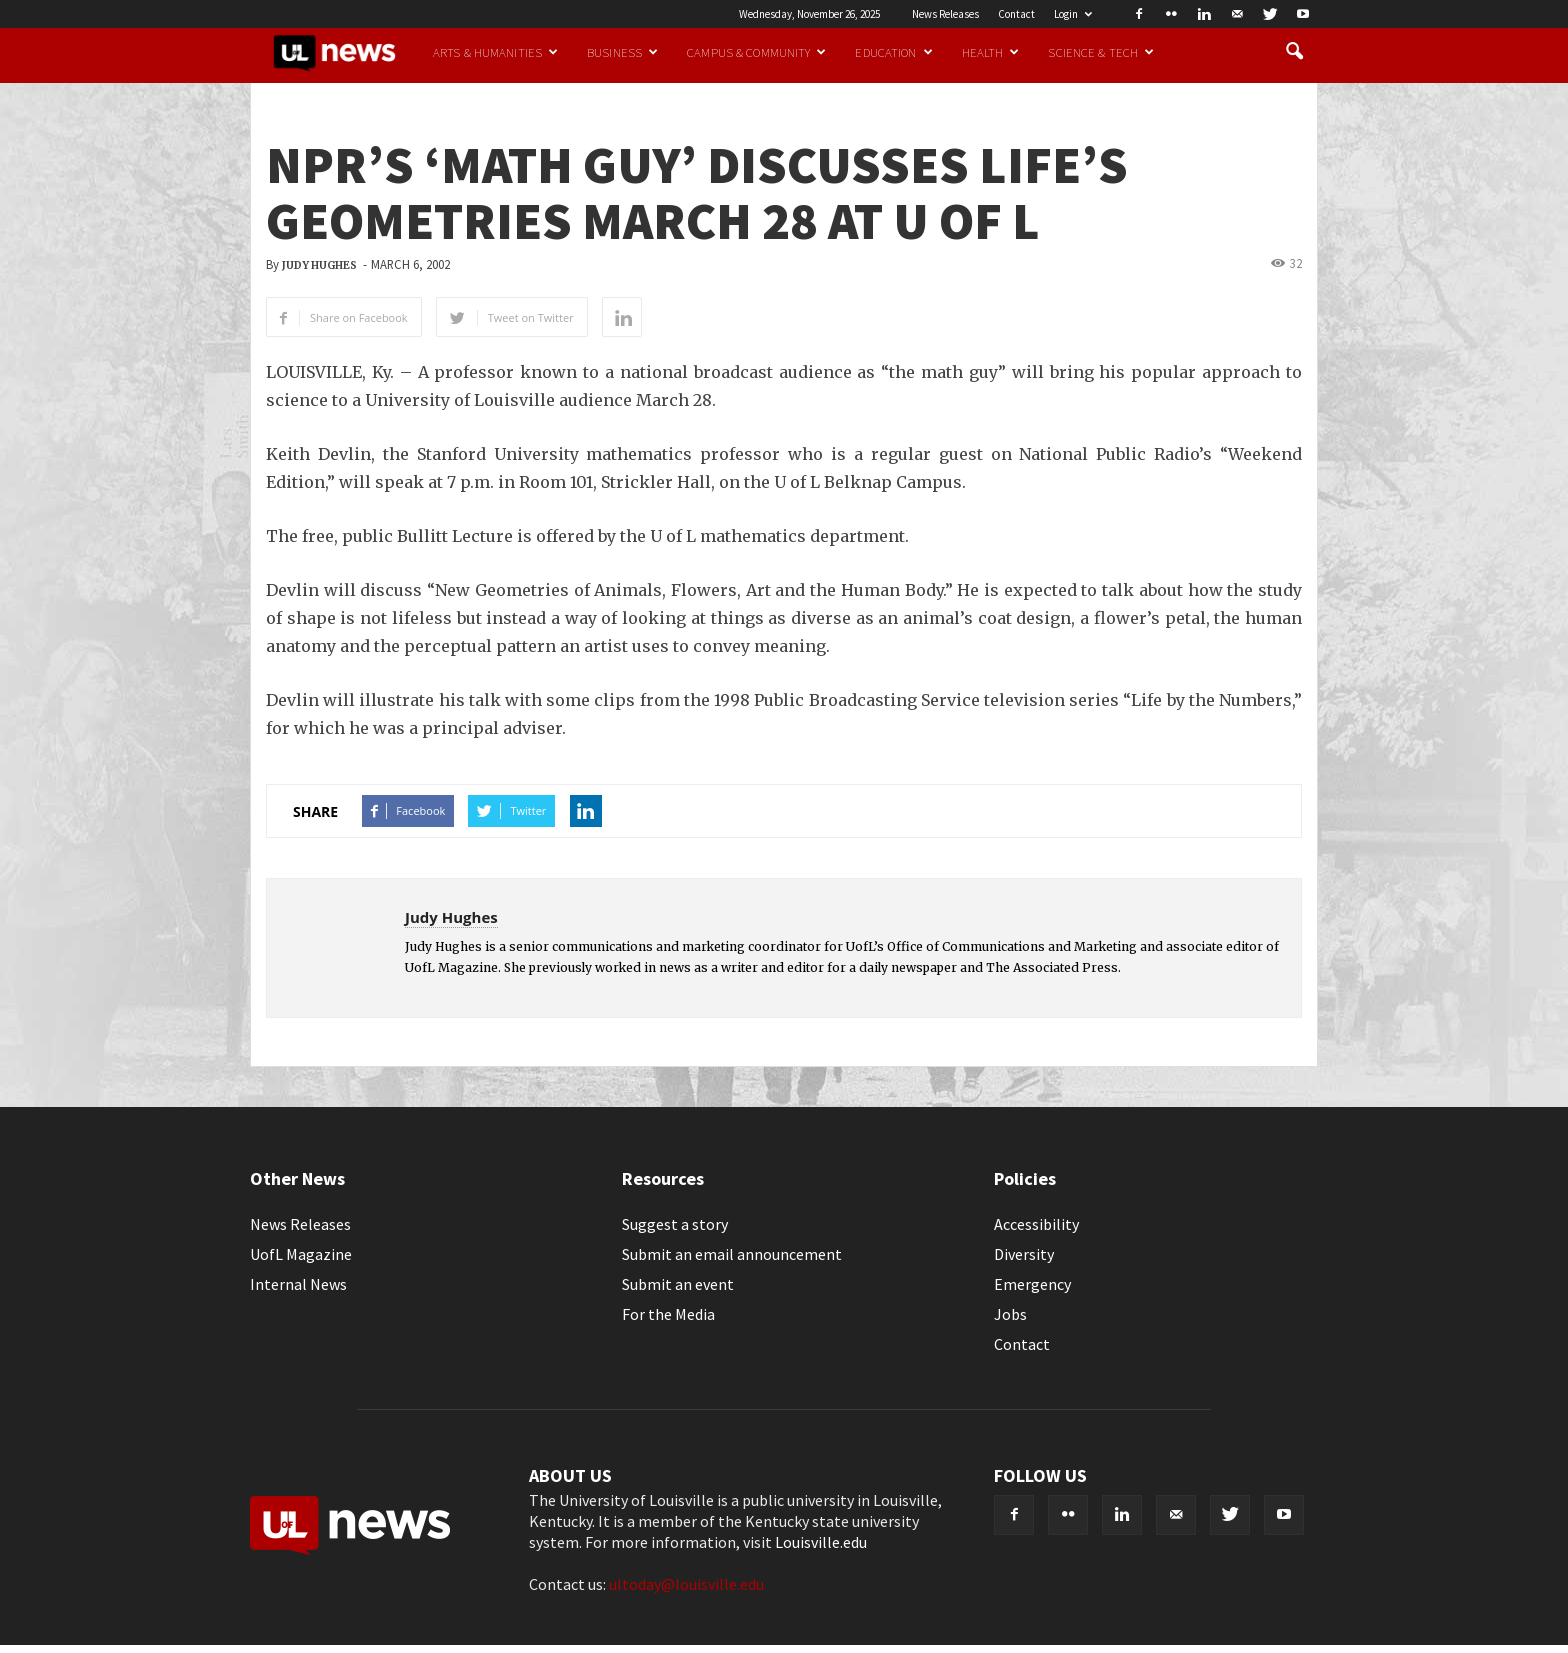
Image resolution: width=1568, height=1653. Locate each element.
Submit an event (678, 1284)
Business (622, 52)
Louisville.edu (821, 1542)
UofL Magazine (301, 1254)
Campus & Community (756, 52)
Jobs (1010, 1314)
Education (893, 52)
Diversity (1024, 1254)
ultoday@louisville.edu (686, 1584)
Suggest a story (675, 1224)
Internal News (298, 1284)
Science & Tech (1101, 52)
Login (1073, 14)
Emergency (1032, 1284)
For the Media (668, 1314)
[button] (1294, 52)
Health (991, 52)
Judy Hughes (319, 265)
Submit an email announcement (732, 1254)
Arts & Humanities (495, 52)
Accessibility (1036, 1224)
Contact (1016, 14)
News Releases (945, 14)
